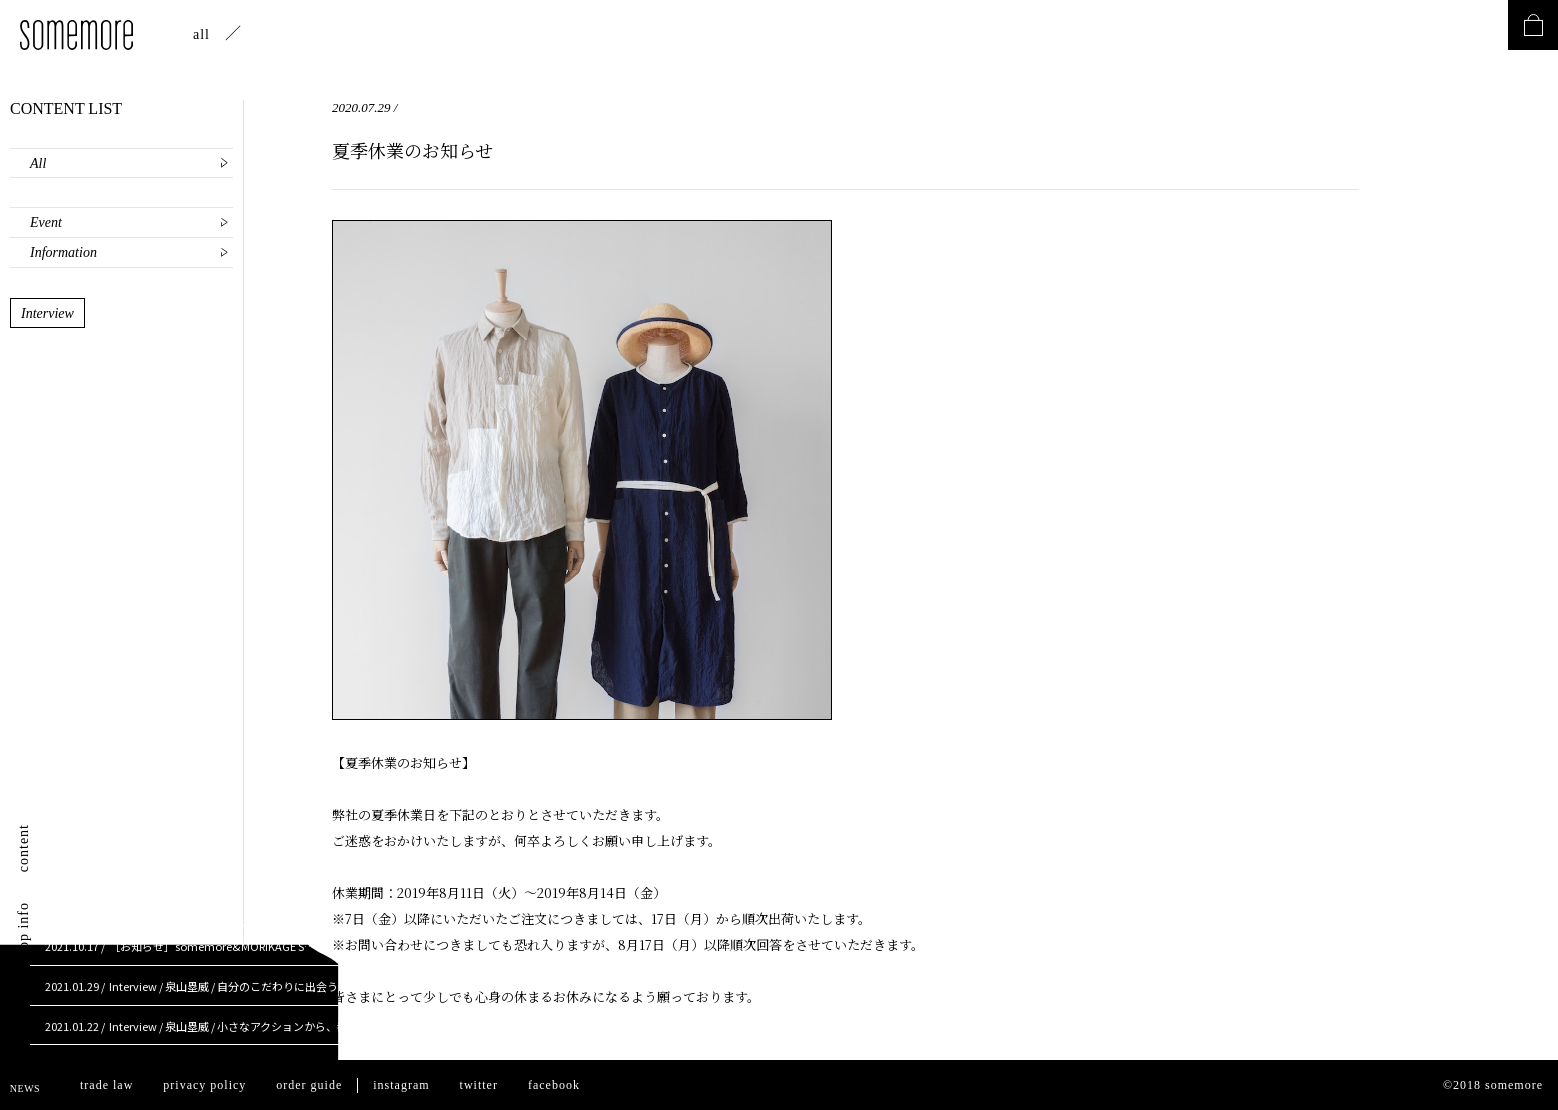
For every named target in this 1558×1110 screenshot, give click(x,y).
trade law (106, 1085)
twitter (479, 1085)
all (201, 34)
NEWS (25, 1088)
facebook (554, 1085)
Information (63, 252)
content (23, 848)
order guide (309, 1085)
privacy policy (204, 1085)
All (38, 163)
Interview (47, 313)
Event (46, 222)
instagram (401, 1085)
